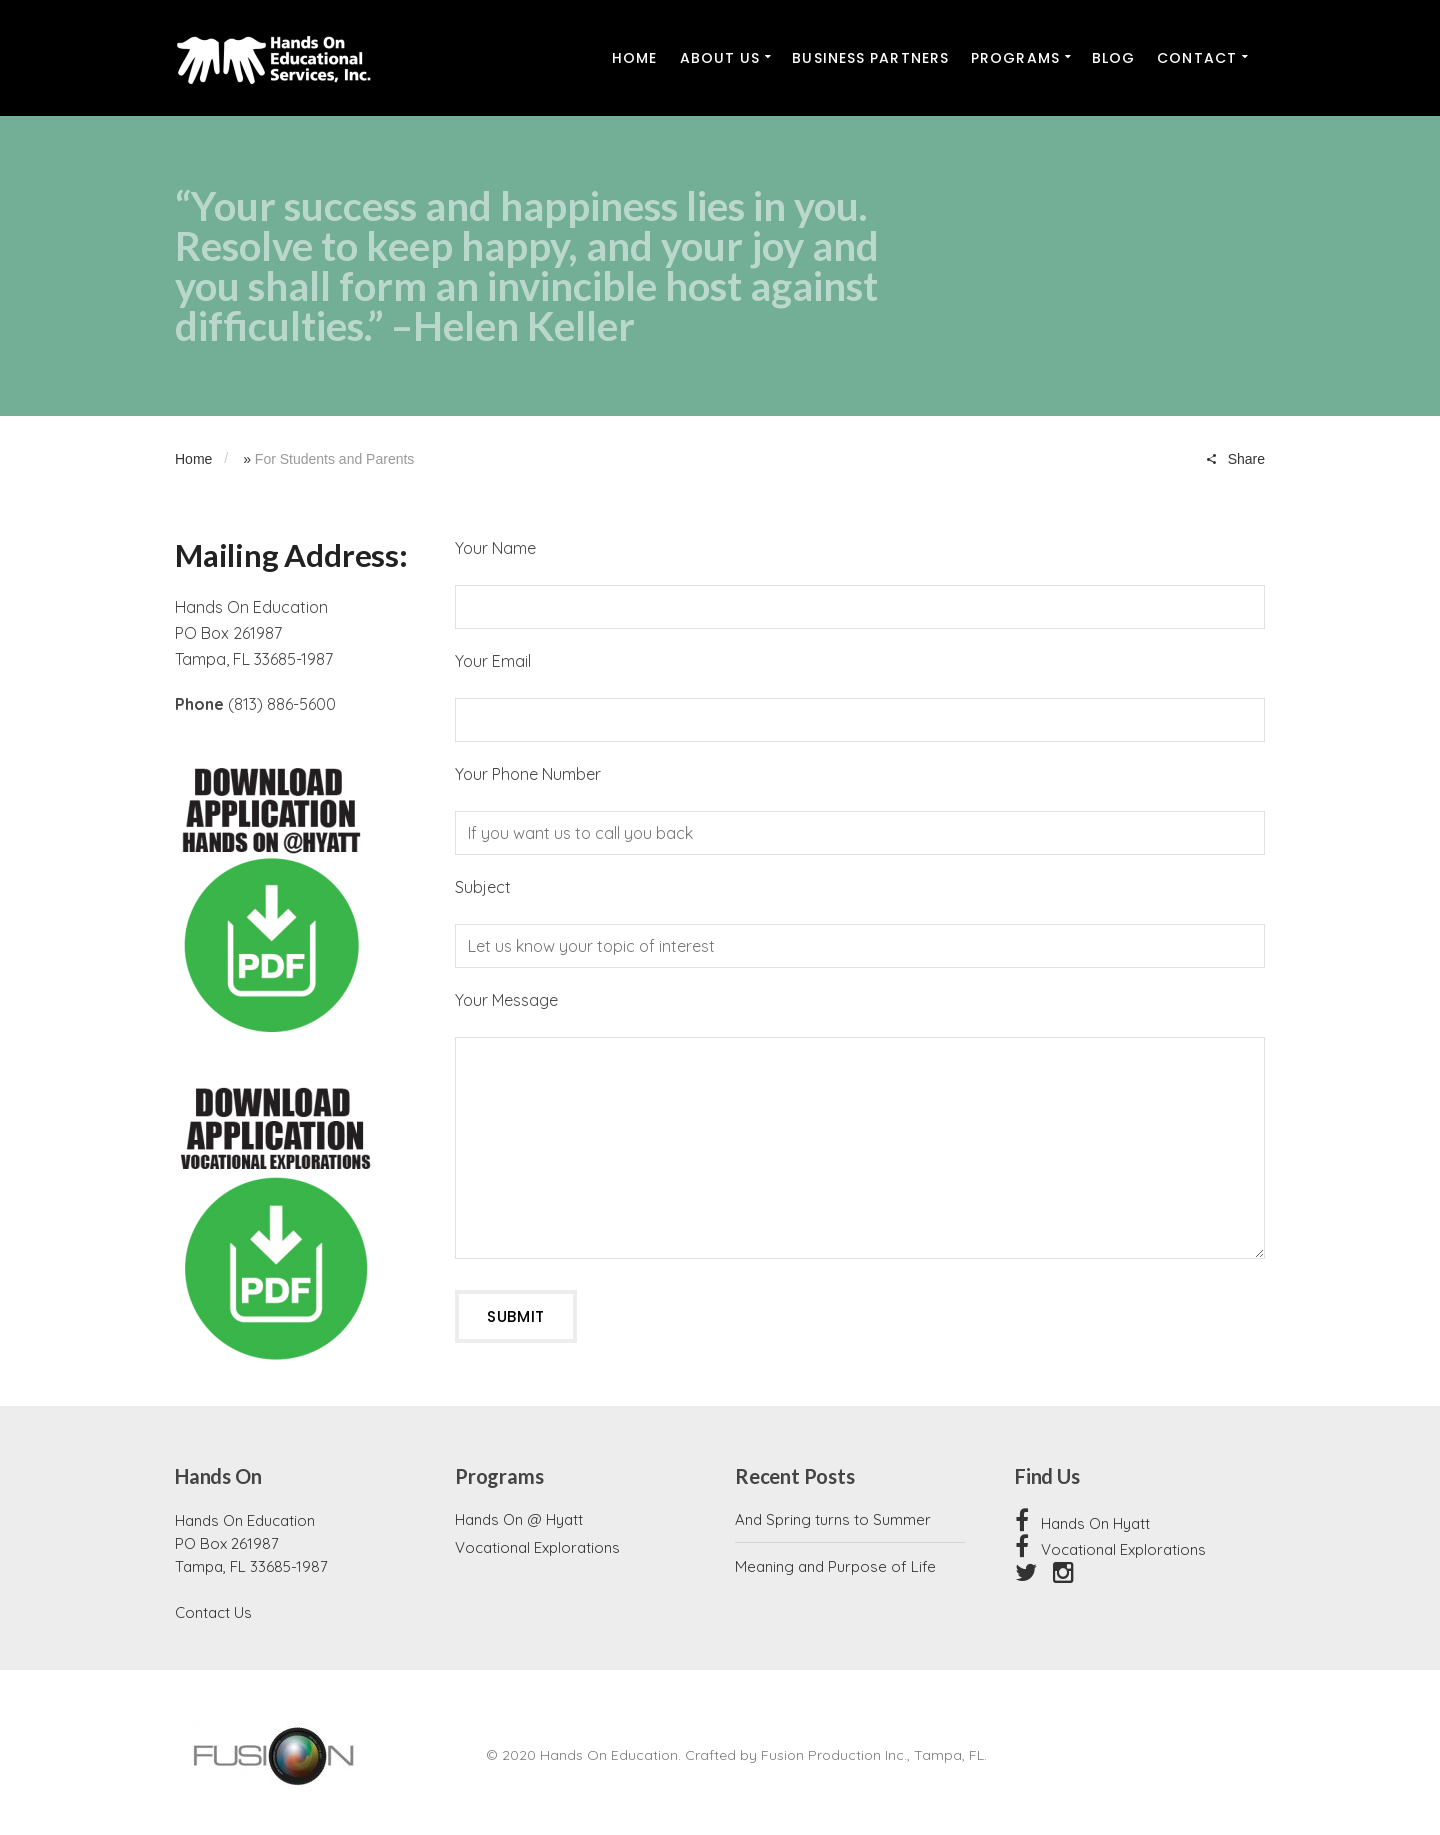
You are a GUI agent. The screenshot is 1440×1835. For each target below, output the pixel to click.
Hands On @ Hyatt (519, 1519)
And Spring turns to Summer (833, 1519)
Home (193, 459)
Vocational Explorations (537, 1547)
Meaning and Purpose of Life (835, 1566)
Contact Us (213, 1612)
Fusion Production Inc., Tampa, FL (872, 1755)
